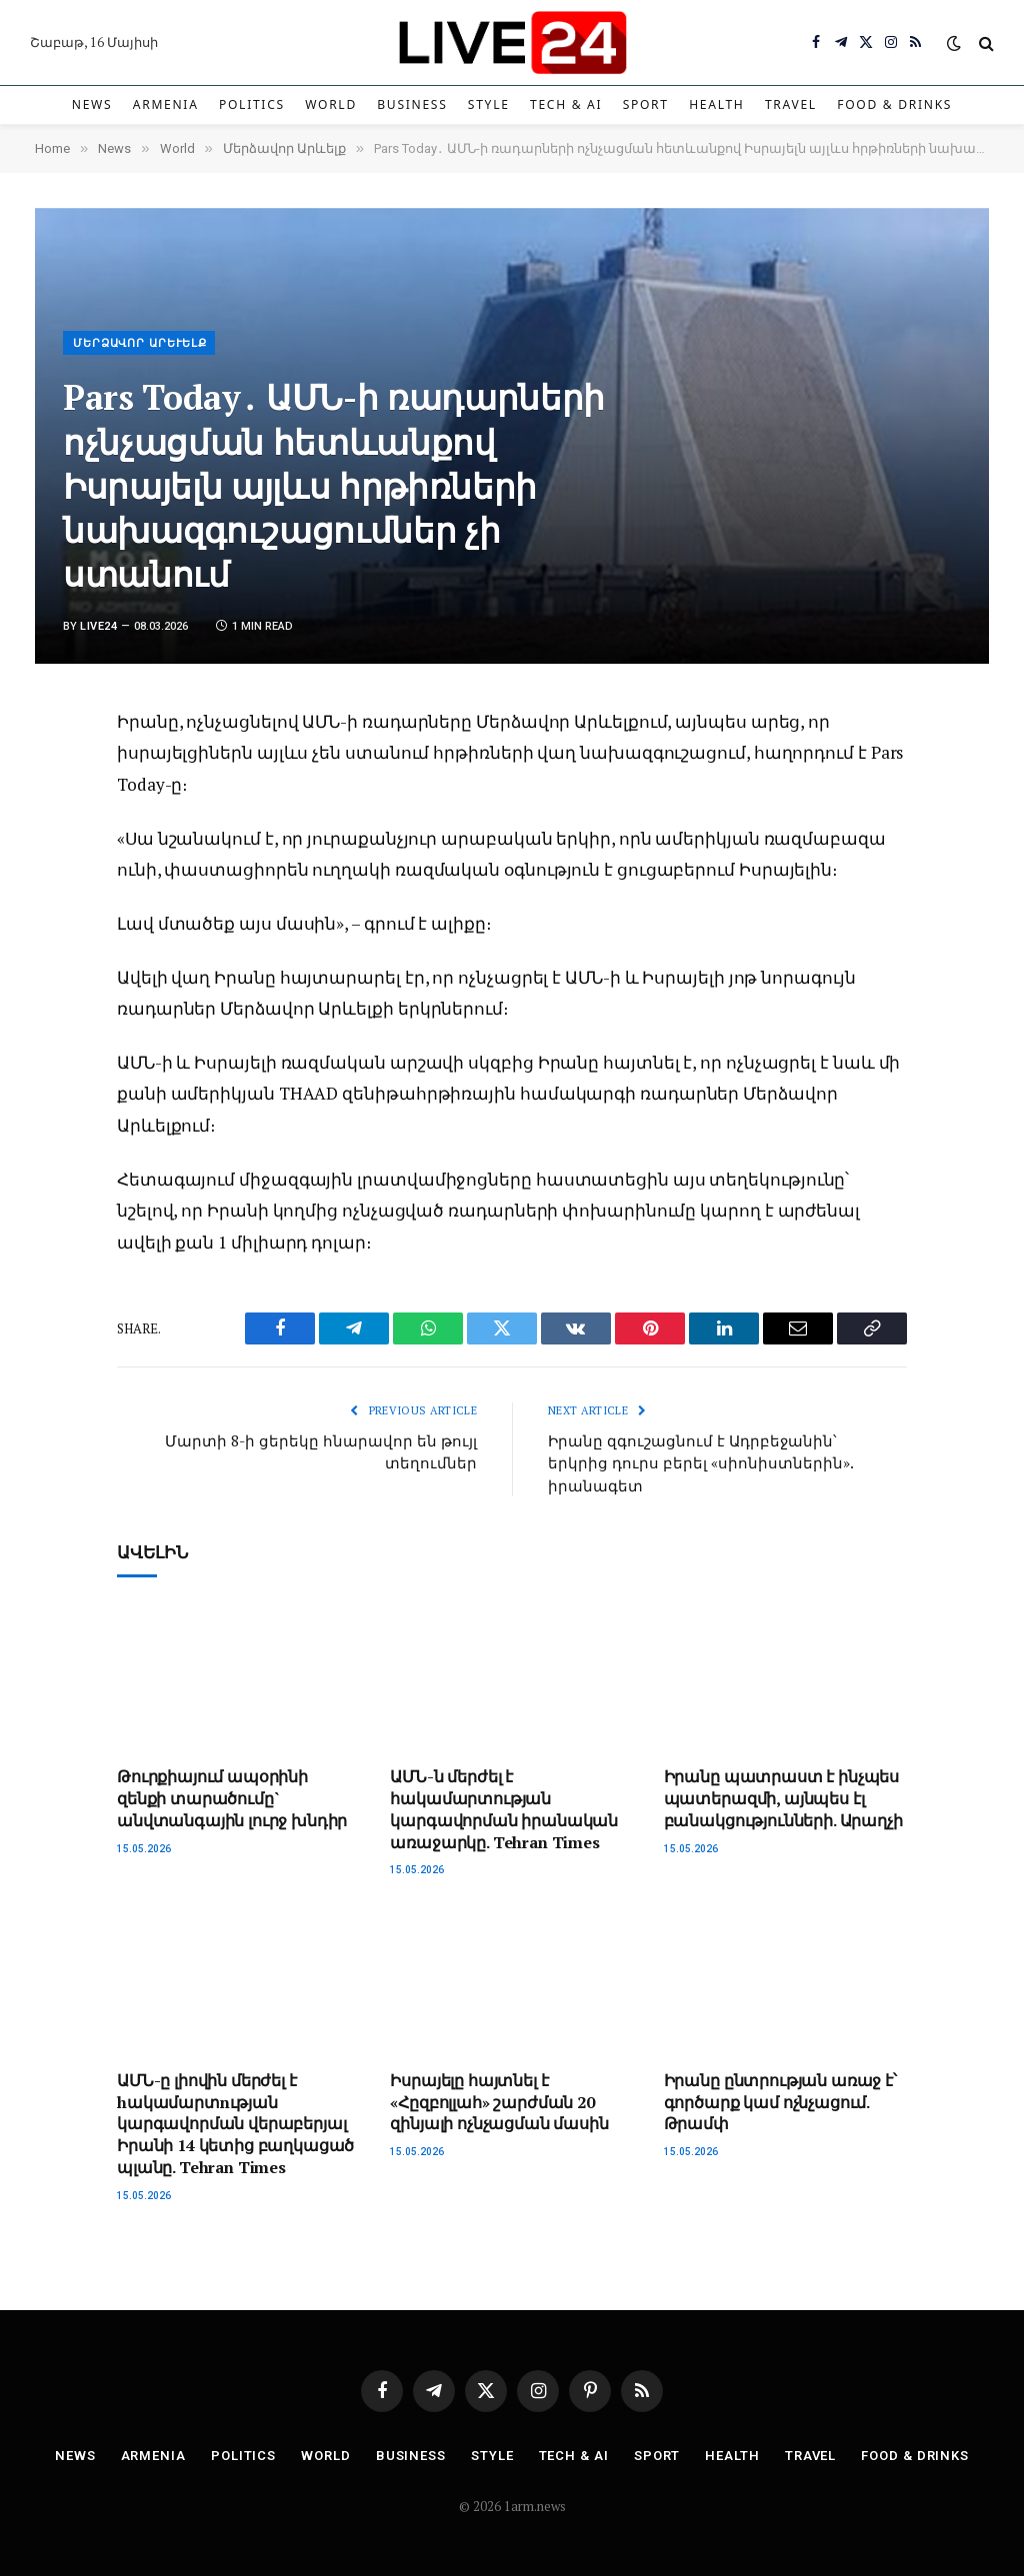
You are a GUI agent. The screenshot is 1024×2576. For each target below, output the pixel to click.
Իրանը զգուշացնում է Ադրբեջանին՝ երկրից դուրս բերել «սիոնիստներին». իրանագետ (700, 1462)
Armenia (166, 104)
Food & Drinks (894, 104)
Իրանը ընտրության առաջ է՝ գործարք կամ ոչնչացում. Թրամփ (780, 2102)
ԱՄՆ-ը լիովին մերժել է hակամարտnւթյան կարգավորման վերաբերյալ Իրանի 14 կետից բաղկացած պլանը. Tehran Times (235, 2124)
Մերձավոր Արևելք (140, 343)
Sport (646, 104)
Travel (791, 104)
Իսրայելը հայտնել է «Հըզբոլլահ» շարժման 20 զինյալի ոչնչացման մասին (499, 2102)
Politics (252, 104)
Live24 (98, 626)
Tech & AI (566, 104)
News (92, 104)
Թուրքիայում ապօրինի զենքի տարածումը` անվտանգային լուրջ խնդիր (232, 1798)
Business (412, 104)
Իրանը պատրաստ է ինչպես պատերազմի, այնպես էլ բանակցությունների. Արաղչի (783, 1798)
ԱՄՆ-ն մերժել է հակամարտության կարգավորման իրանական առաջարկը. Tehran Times (504, 1809)
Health (716, 104)
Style (489, 104)
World (331, 104)
